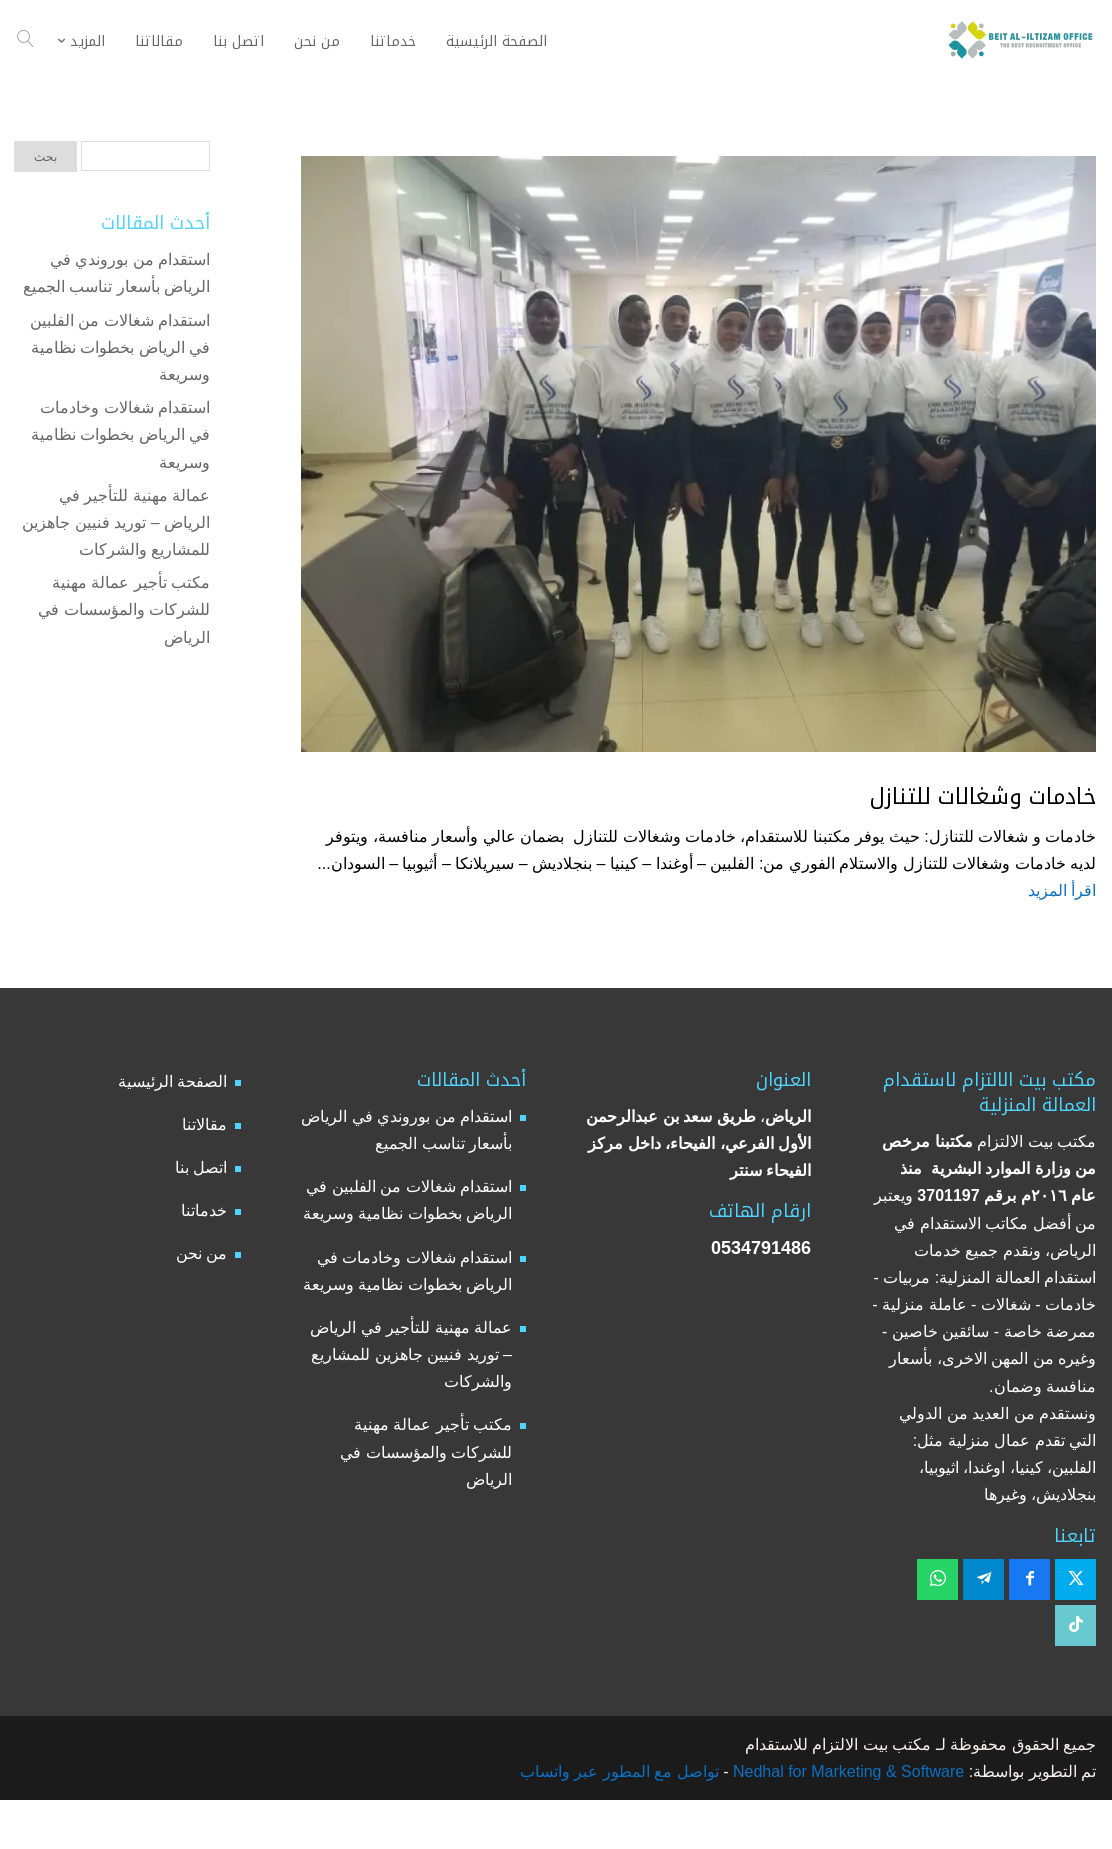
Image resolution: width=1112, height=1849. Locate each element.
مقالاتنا (204, 1124)
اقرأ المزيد (1062, 890)
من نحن (201, 1253)
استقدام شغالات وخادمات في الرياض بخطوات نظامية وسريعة (120, 434)
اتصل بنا (201, 1167)
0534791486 (761, 1248)
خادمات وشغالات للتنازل (983, 797)
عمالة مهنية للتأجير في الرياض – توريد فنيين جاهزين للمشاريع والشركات (116, 522)
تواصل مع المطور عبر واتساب (619, 1771)
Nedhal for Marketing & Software (847, 1771)
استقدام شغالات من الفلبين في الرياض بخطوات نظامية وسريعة (120, 347)
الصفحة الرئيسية (172, 1081)
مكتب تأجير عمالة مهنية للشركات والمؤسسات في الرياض (124, 609)
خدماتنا (204, 1210)
